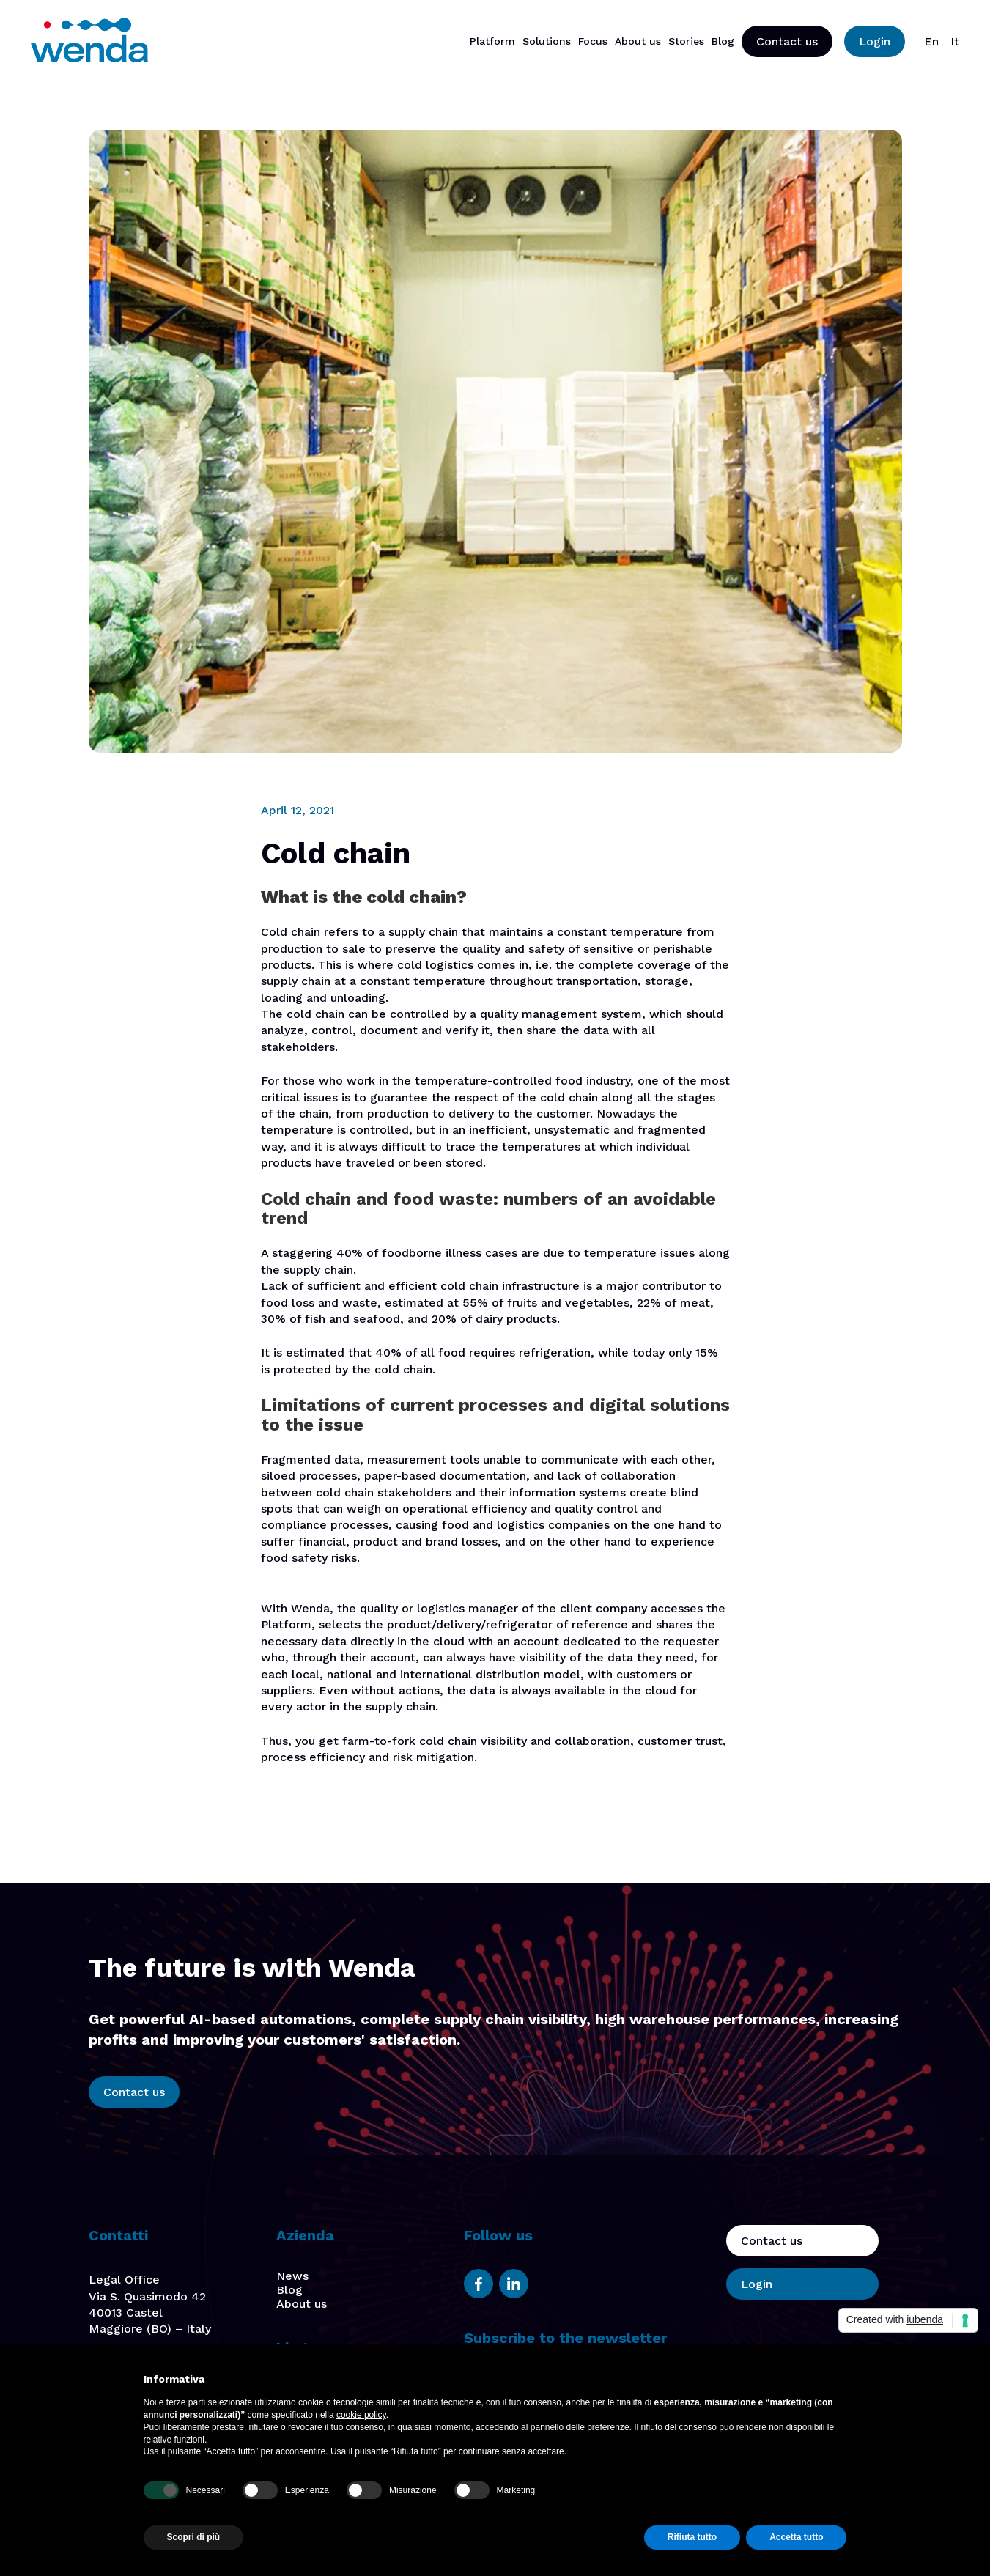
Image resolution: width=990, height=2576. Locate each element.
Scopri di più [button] (194, 2537)
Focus (592, 41)
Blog (723, 41)
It (954, 41)
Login (874, 41)
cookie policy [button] (361, 2415)
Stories (686, 41)
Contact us (787, 41)
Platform (492, 41)
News (292, 2276)
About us (638, 41)
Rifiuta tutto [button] (692, 2537)
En (931, 41)
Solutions (546, 41)
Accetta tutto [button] (796, 2537)
